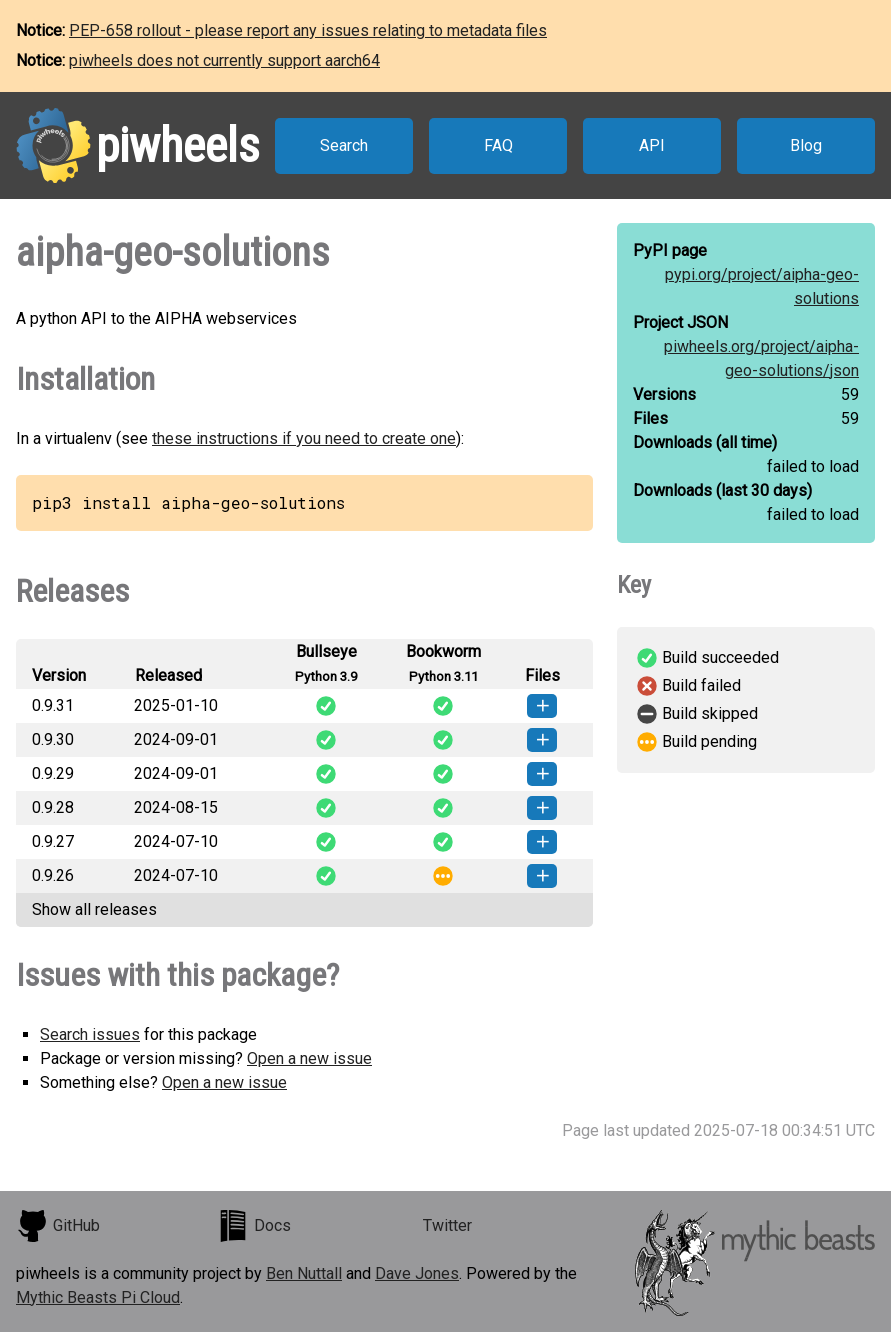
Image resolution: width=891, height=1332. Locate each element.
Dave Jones (417, 1273)
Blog (806, 145)
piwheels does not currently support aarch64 (224, 60)
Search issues (90, 1034)
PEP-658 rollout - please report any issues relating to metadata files (308, 30)
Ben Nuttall (304, 1273)
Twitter (447, 1225)
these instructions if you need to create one (304, 438)
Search (344, 145)
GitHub (58, 1226)
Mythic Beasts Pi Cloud (98, 1297)
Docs (254, 1226)
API (652, 145)
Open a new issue (309, 1058)
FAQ (498, 145)
